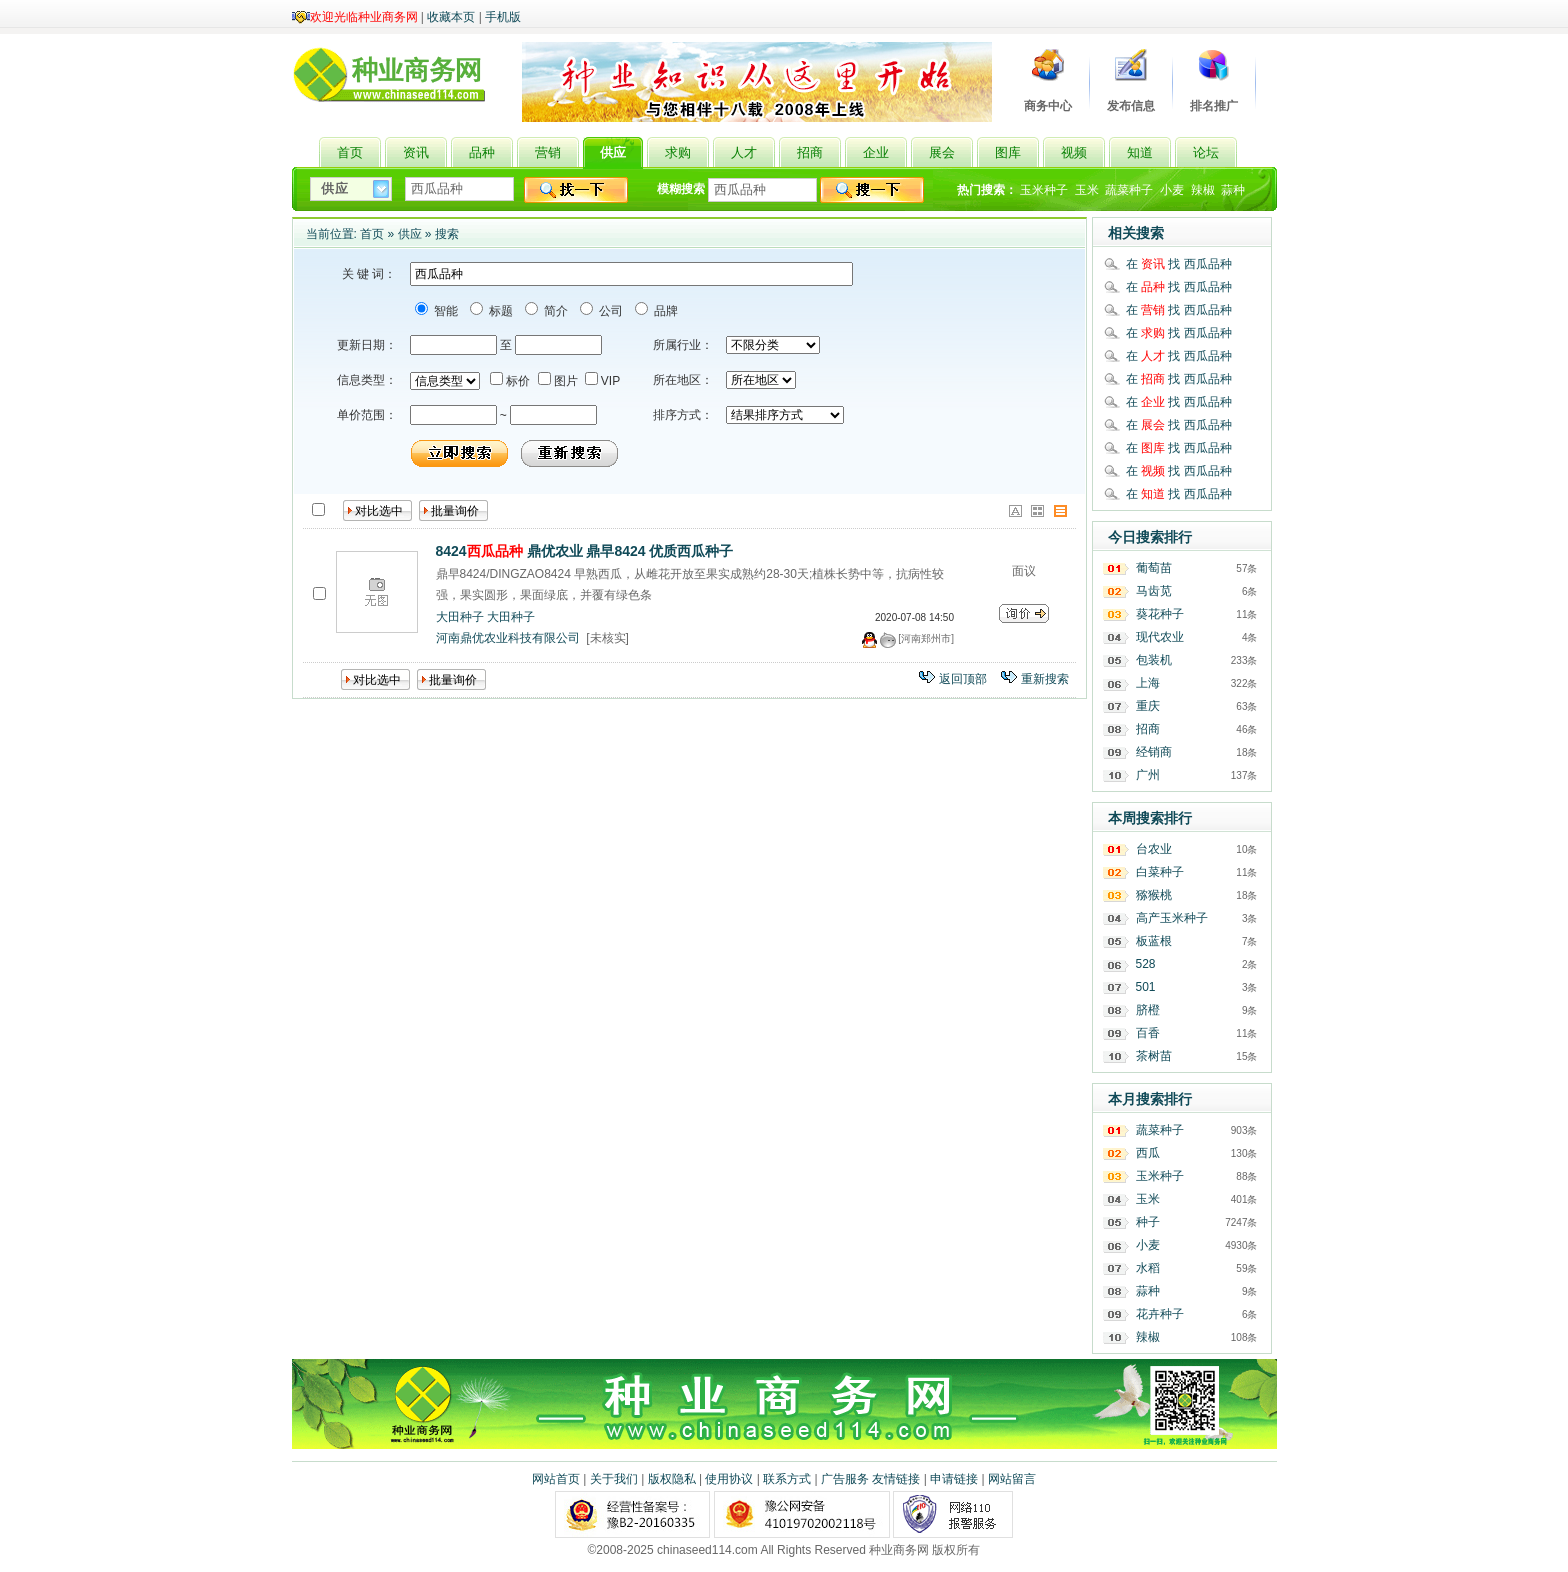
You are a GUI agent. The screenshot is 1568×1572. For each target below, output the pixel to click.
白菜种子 (1160, 872)
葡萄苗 (1154, 568)
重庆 (1148, 706)
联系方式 (787, 1479)
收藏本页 (451, 17)
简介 (554, 311)
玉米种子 (1044, 190)
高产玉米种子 (1172, 918)
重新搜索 (1045, 679)
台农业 (1154, 849)
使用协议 (729, 1479)
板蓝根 (1154, 941)
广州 (1148, 775)
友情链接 (896, 1479)
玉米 (1087, 190)
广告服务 (845, 1479)
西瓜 (1148, 1153)
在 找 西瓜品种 (1179, 264)
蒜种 (1233, 190)
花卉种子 (1160, 1314)
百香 (1148, 1033)
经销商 (1154, 752)
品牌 (664, 311)
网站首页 (556, 1479)
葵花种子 (1160, 614)
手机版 (503, 17)
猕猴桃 (1154, 895)
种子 (1148, 1222)
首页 (372, 234)
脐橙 (1148, 1010)
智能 (444, 311)
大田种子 (460, 617)
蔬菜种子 (1129, 190)
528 (1146, 964)
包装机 (1154, 660)
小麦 (1172, 190)
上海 (1148, 683)
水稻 (1148, 1268)
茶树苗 (1154, 1056)
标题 (499, 311)
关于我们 (614, 1479)
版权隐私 (672, 1479)
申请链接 (954, 1479)
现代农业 (1160, 637)
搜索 (447, 234)
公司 (609, 311)
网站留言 (1012, 1479)
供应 (410, 234)
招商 (1148, 729)
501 (1146, 987)
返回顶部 (963, 679)
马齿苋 (1154, 591)
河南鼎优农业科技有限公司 (508, 638)
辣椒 (1203, 190)
